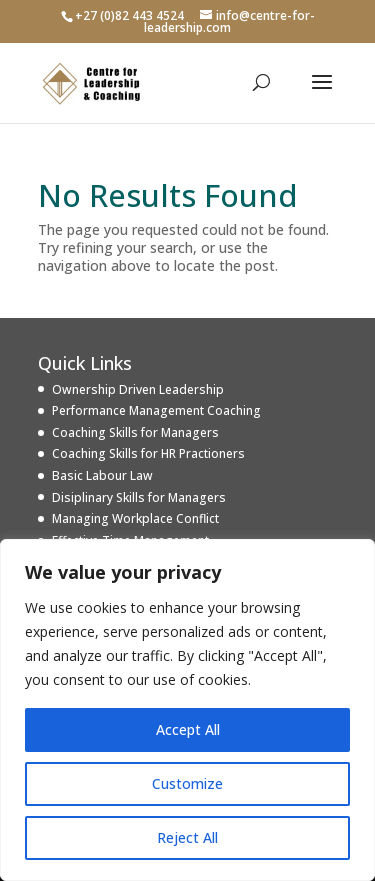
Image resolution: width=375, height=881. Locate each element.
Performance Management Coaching (156, 410)
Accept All (188, 729)
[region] (187, 710)
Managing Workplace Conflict (135, 518)
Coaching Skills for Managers (135, 432)
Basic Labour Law (102, 475)
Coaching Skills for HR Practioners (148, 453)
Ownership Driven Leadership (138, 389)
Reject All (187, 837)
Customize (187, 783)
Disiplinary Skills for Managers (139, 497)
